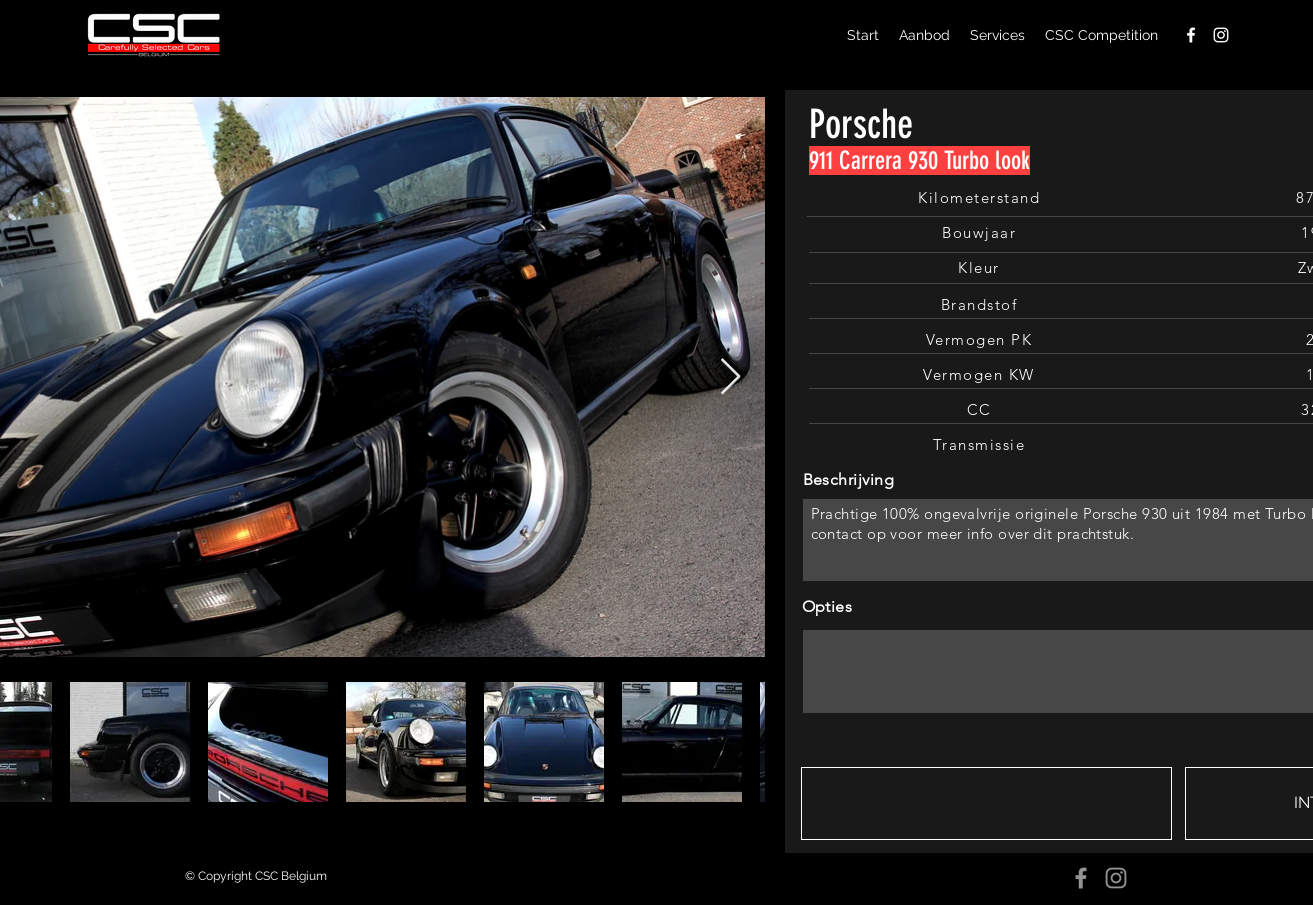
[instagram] (1221, 35)
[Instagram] (1116, 878)
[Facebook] (1081, 878)
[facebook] (1191, 35)
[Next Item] (730, 377)
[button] (986, 803)
